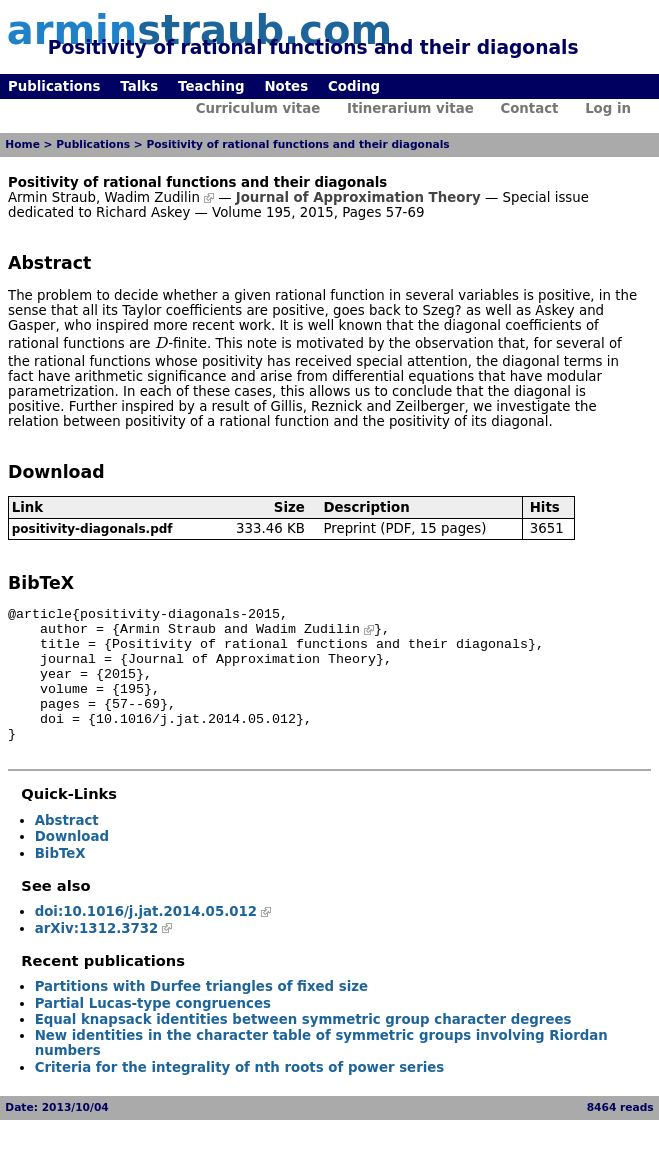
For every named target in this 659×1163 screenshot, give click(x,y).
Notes (286, 86)
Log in (608, 108)
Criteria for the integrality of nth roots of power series (240, 1094)
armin (199, 30)
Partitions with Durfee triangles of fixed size (201, 1013)
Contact (529, 108)
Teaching (211, 86)
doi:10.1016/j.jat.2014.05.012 (146, 938)
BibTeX (60, 880)
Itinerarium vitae (410, 108)
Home (22, 144)
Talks (139, 86)
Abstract (67, 847)
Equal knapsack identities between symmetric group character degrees (303, 1046)
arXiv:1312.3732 (97, 955)
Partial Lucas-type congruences (153, 1030)
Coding (354, 86)
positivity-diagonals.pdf (92, 529)
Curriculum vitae (258, 108)
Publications (54, 86)
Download (72, 863)
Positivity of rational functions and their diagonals (297, 144)
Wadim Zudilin (151, 197)
